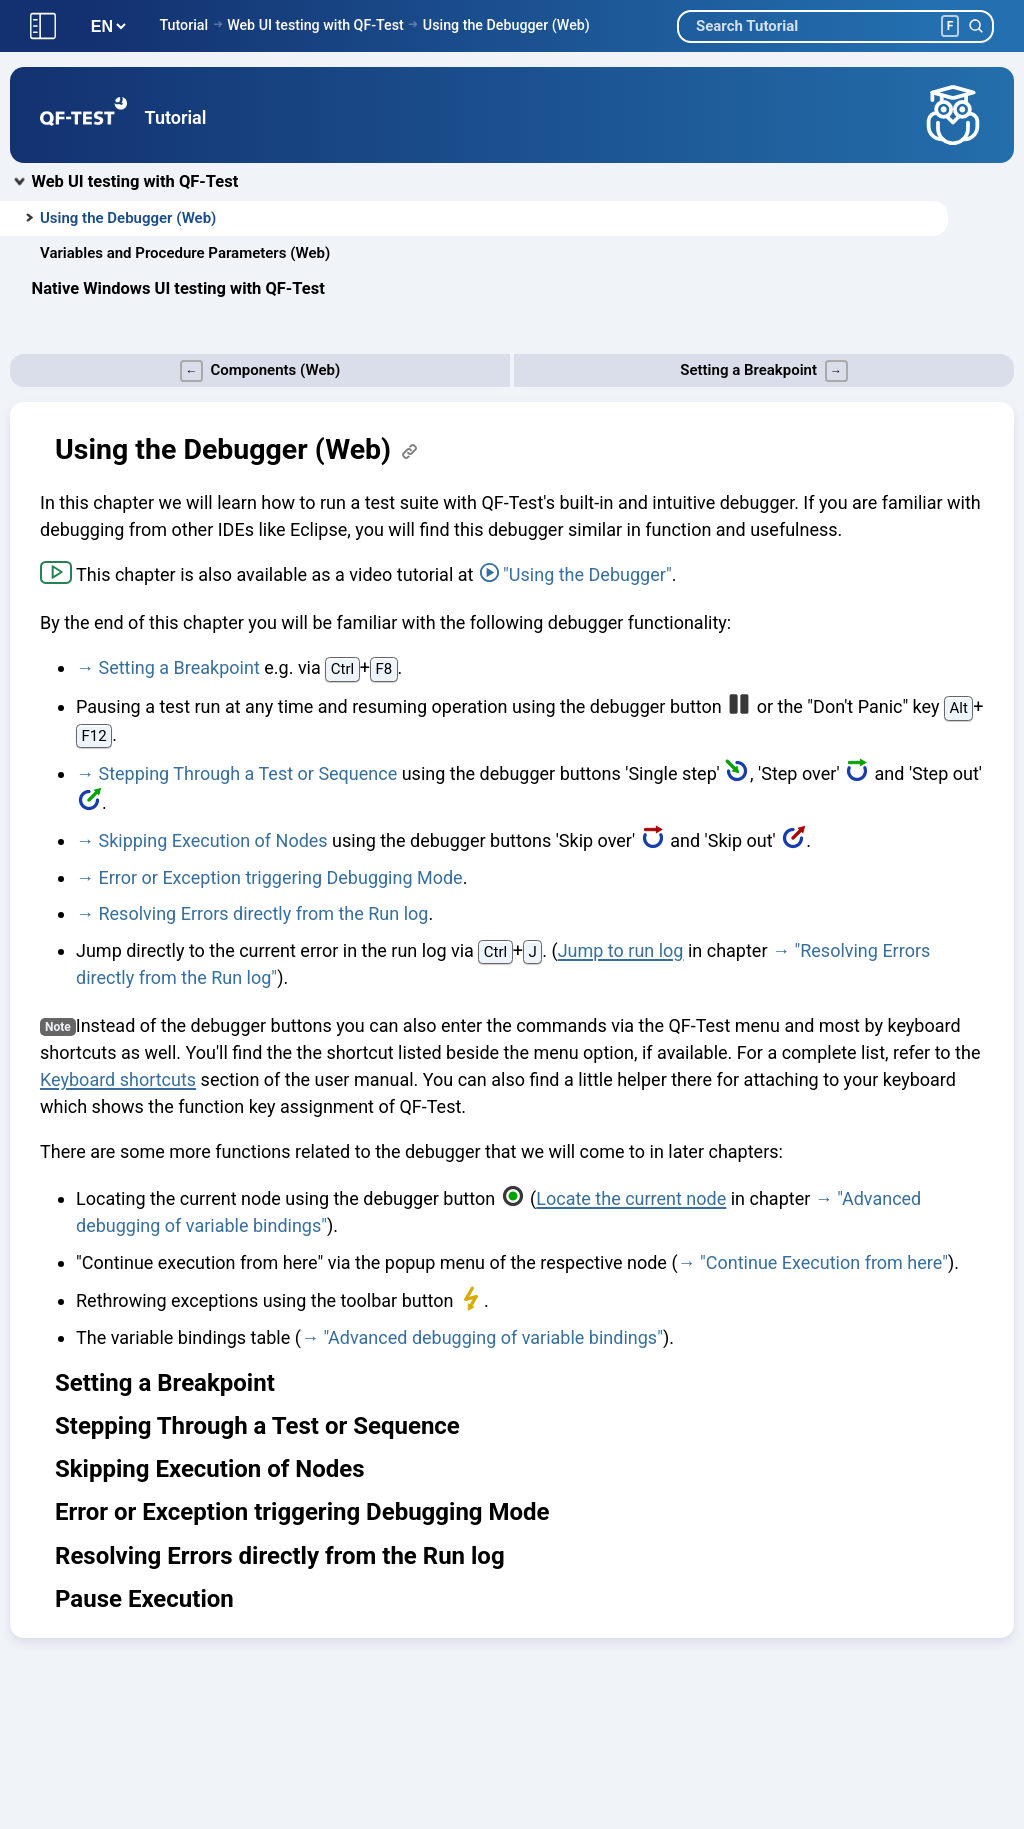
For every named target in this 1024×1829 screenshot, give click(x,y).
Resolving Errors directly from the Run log (263, 913)
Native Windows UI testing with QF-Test (178, 288)
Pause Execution (144, 1599)
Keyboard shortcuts (118, 1079)
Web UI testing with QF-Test (315, 25)
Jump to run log (621, 950)
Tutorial (183, 25)
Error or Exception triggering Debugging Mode (280, 877)
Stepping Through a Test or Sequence (247, 773)
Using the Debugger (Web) (506, 25)
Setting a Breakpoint (178, 667)
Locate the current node (631, 1198)
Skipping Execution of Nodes (212, 840)
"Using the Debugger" (587, 574)
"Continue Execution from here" (824, 1262)
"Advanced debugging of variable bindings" (493, 1337)
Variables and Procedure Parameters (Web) (185, 253)
